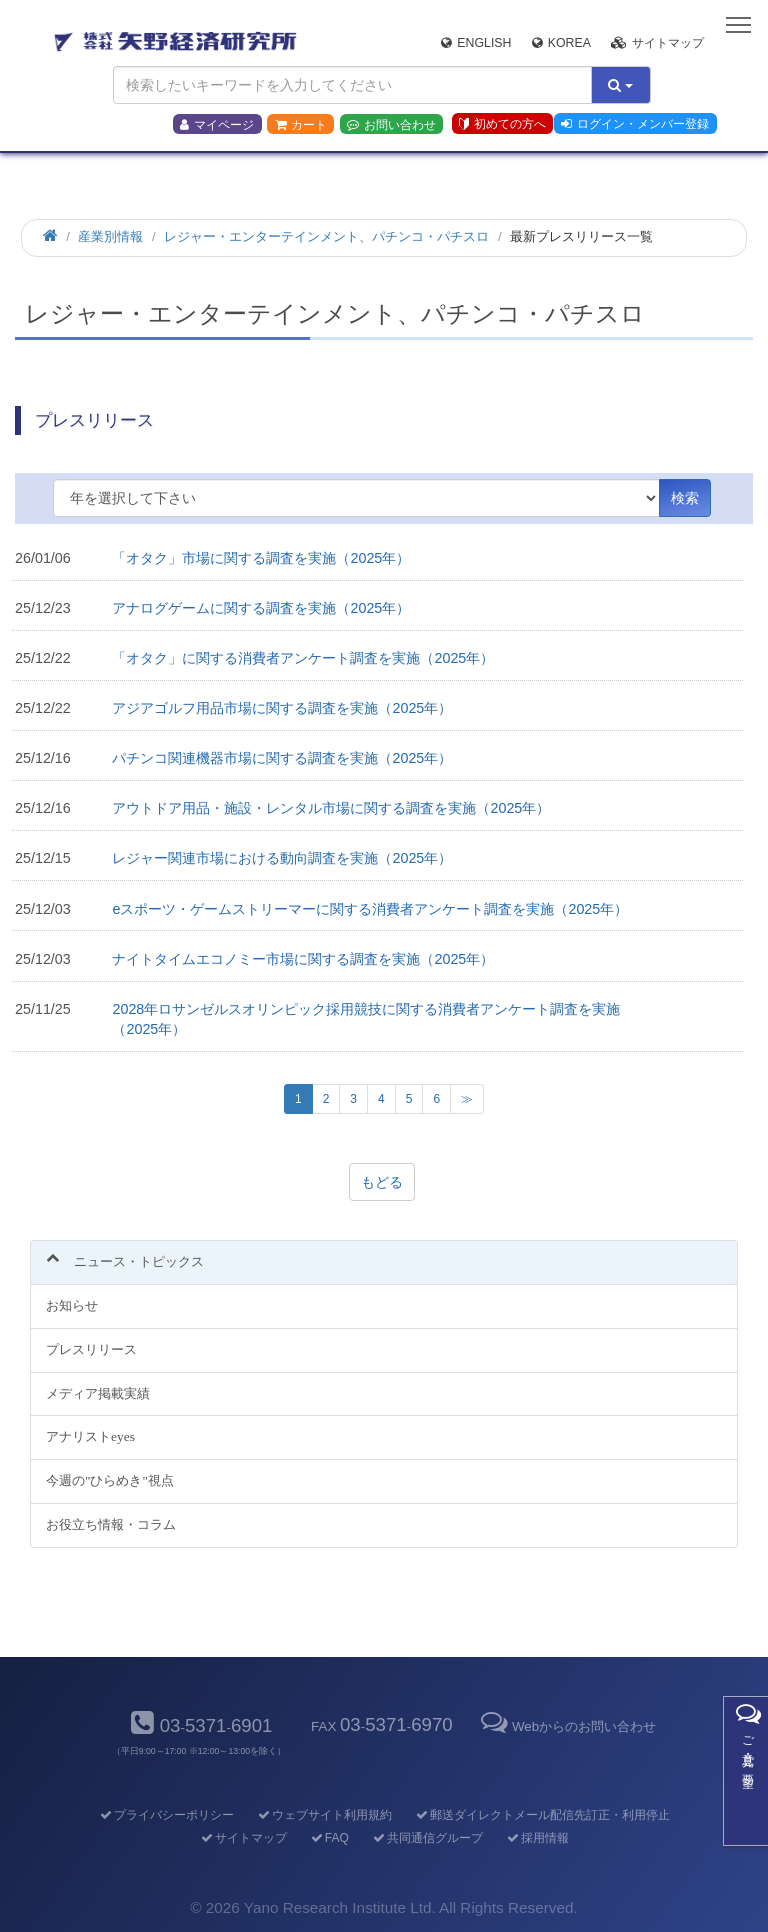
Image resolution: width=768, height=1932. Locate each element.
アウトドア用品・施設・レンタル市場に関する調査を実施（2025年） (331, 808)
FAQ (328, 1838)
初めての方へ (502, 124)
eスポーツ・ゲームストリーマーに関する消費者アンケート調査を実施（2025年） (370, 909)
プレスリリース (91, 1349)
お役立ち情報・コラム (111, 1524)
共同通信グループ (426, 1838)
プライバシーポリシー (165, 1815)
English (476, 43)
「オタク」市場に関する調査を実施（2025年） (261, 558)
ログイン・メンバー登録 (635, 124)
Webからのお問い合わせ (567, 1726)
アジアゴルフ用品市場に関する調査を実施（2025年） (282, 708)
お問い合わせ (391, 125)
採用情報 (536, 1838)
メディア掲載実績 (98, 1393)
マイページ (217, 125)
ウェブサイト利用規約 (323, 1815)
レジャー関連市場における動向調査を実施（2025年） (282, 858)
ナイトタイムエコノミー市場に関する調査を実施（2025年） (303, 959)
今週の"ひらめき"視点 (110, 1480)
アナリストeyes (90, 1436)
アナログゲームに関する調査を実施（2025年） (261, 608)
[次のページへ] (467, 1099)
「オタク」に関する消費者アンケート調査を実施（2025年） (303, 658)
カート (301, 125)
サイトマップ (657, 43)
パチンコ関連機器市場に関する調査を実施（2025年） (282, 758)
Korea (561, 43)
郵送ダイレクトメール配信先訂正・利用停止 (541, 1815)
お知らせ (72, 1305)
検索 (685, 498)
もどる (382, 1182)
